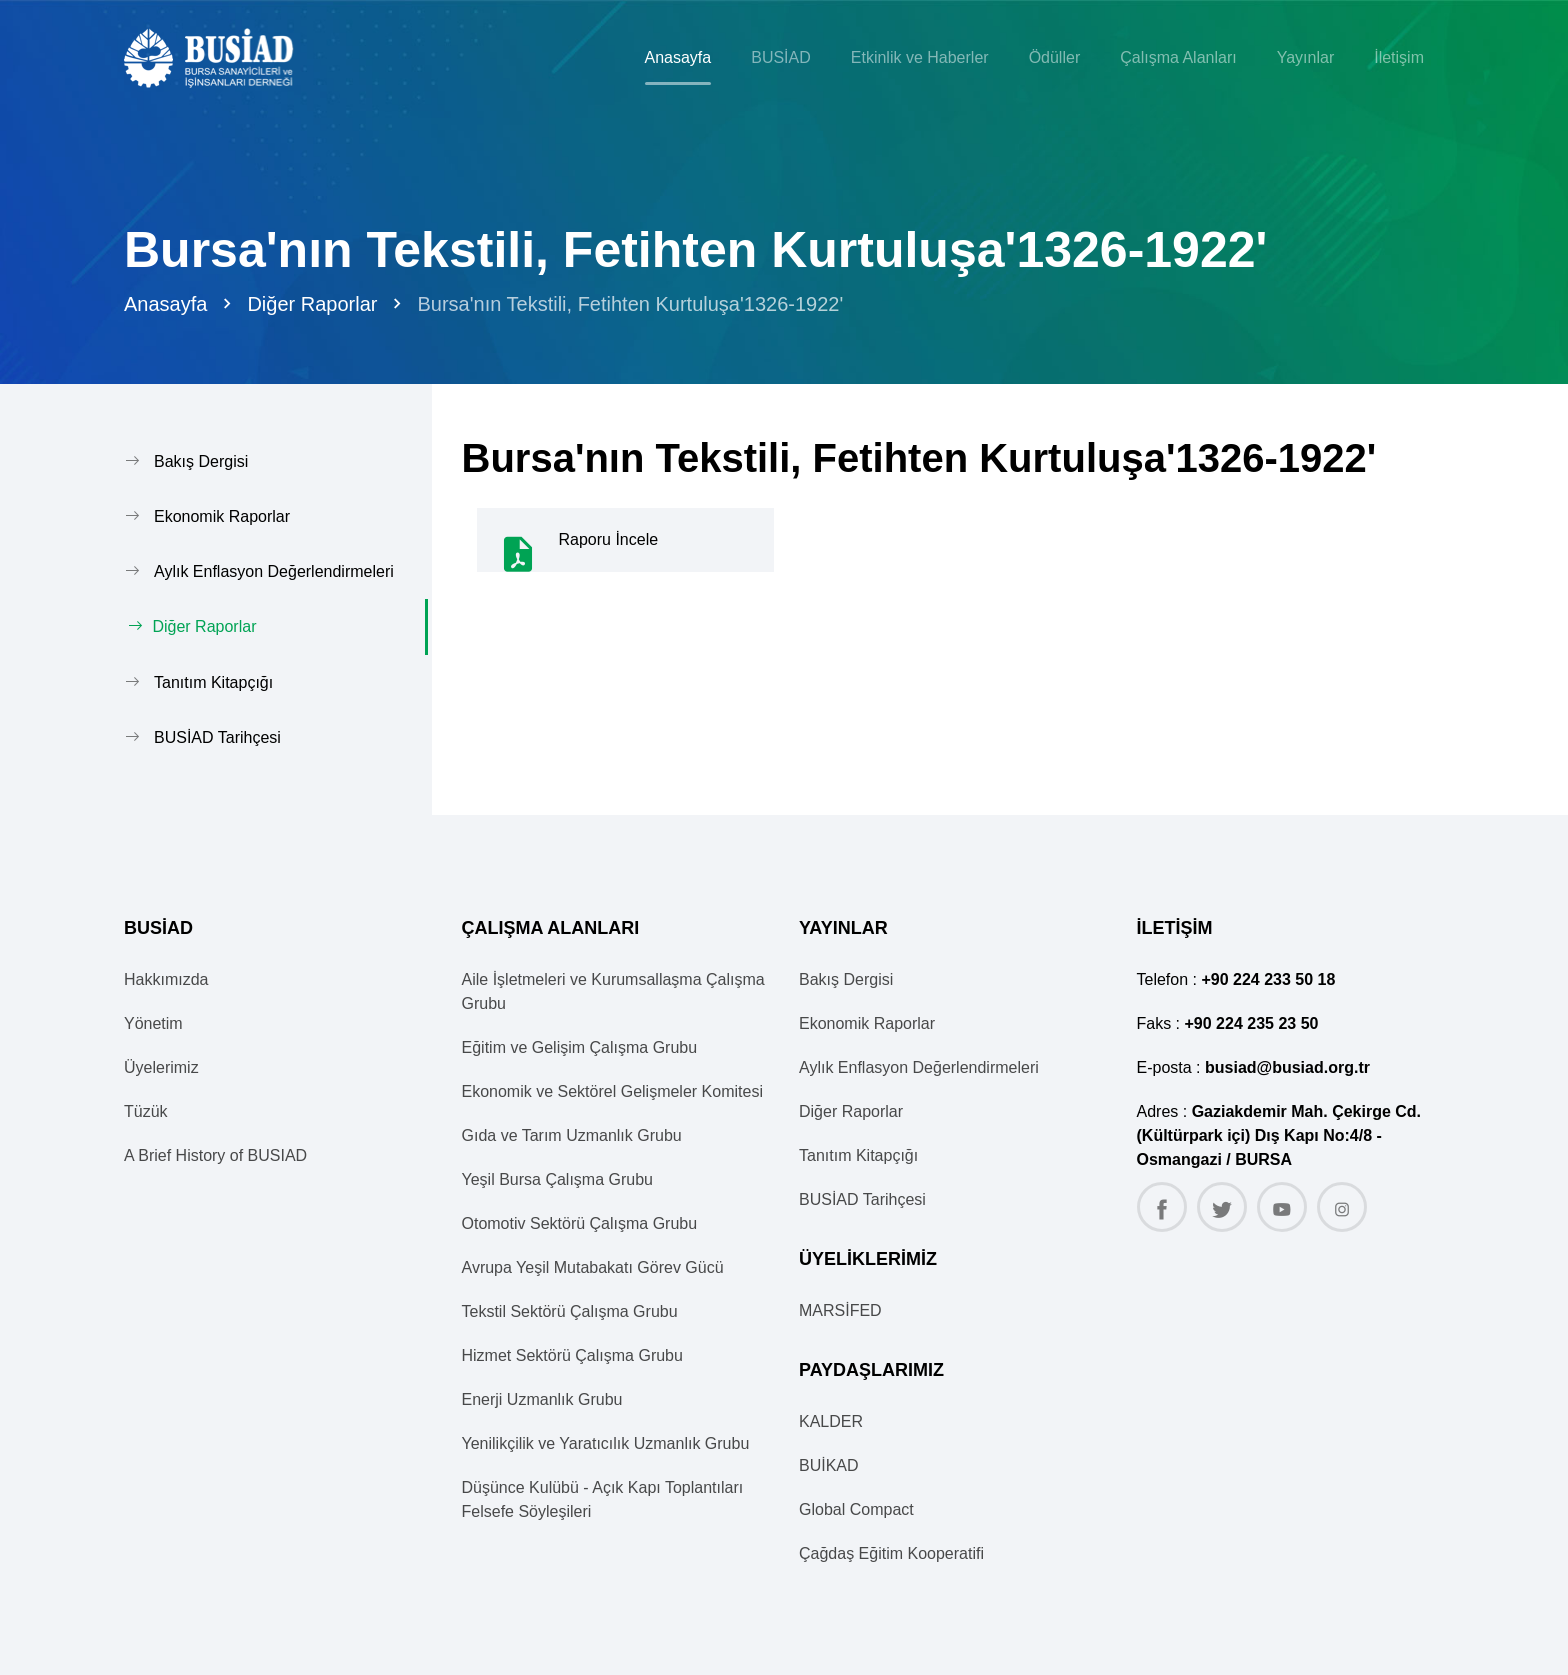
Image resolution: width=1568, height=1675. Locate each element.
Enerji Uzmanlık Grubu (542, 1398)
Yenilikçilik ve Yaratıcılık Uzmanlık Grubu (606, 1442)
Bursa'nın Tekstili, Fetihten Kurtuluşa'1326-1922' (630, 304)
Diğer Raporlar (312, 304)
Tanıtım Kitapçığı (213, 681)
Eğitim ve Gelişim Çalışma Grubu (580, 1046)
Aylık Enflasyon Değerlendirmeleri (274, 571)
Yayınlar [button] (1306, 57)
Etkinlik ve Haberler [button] (920, 57)
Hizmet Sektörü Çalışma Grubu (572, 1354)
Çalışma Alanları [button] (1178, 57)
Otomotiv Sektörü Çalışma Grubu (580, 1222)
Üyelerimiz (161, 1066)
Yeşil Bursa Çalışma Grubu (558, 1178)
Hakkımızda (166, 978)
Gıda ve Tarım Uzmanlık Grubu (572, 1134)
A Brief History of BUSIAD (215, 1154)
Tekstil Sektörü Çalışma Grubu (570, 1310)
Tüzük (146, 1110)
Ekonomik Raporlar (222, 516)
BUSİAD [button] (781, 57)
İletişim (1399, 57)
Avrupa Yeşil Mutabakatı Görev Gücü (593, 1266)
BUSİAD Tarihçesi (217, 736)
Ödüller (1055, 57)
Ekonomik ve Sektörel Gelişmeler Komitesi (612, 1090)
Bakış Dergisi (201, 461)
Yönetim (153, 1022)
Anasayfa (678, 57)
